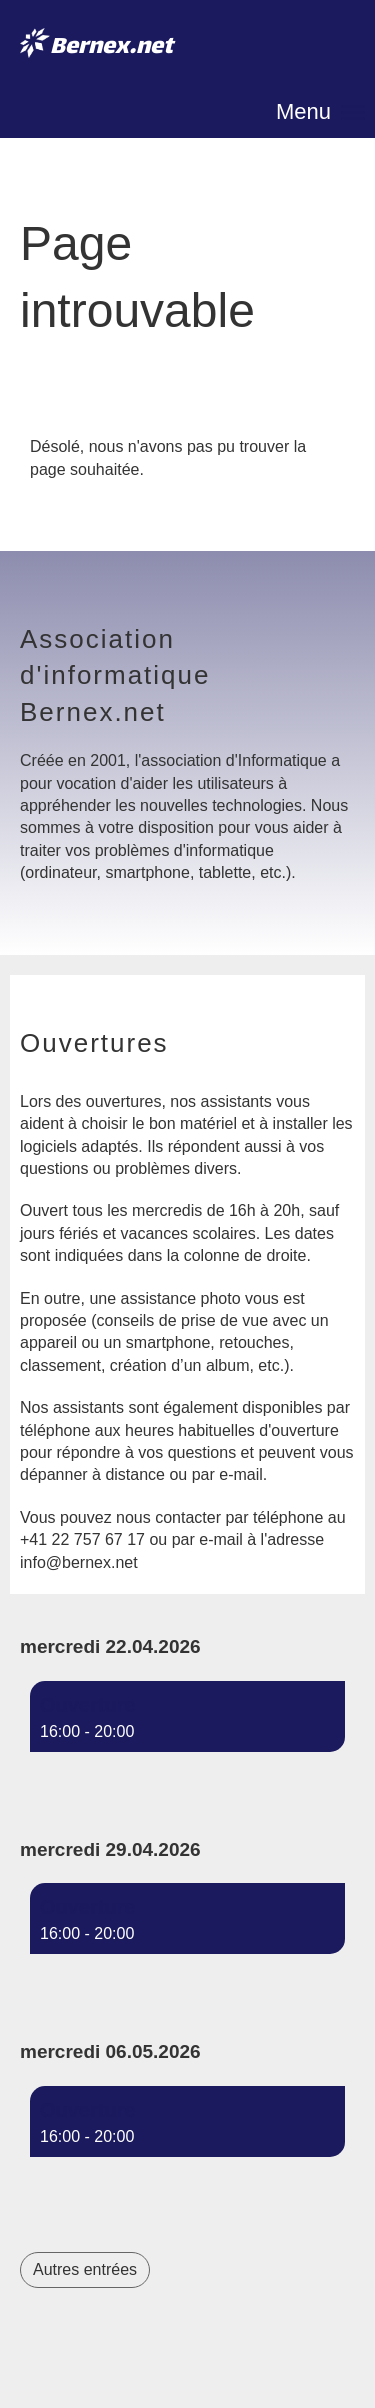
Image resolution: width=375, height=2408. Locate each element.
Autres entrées (85, 2269)
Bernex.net (111, 48)
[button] (187, 1734)
